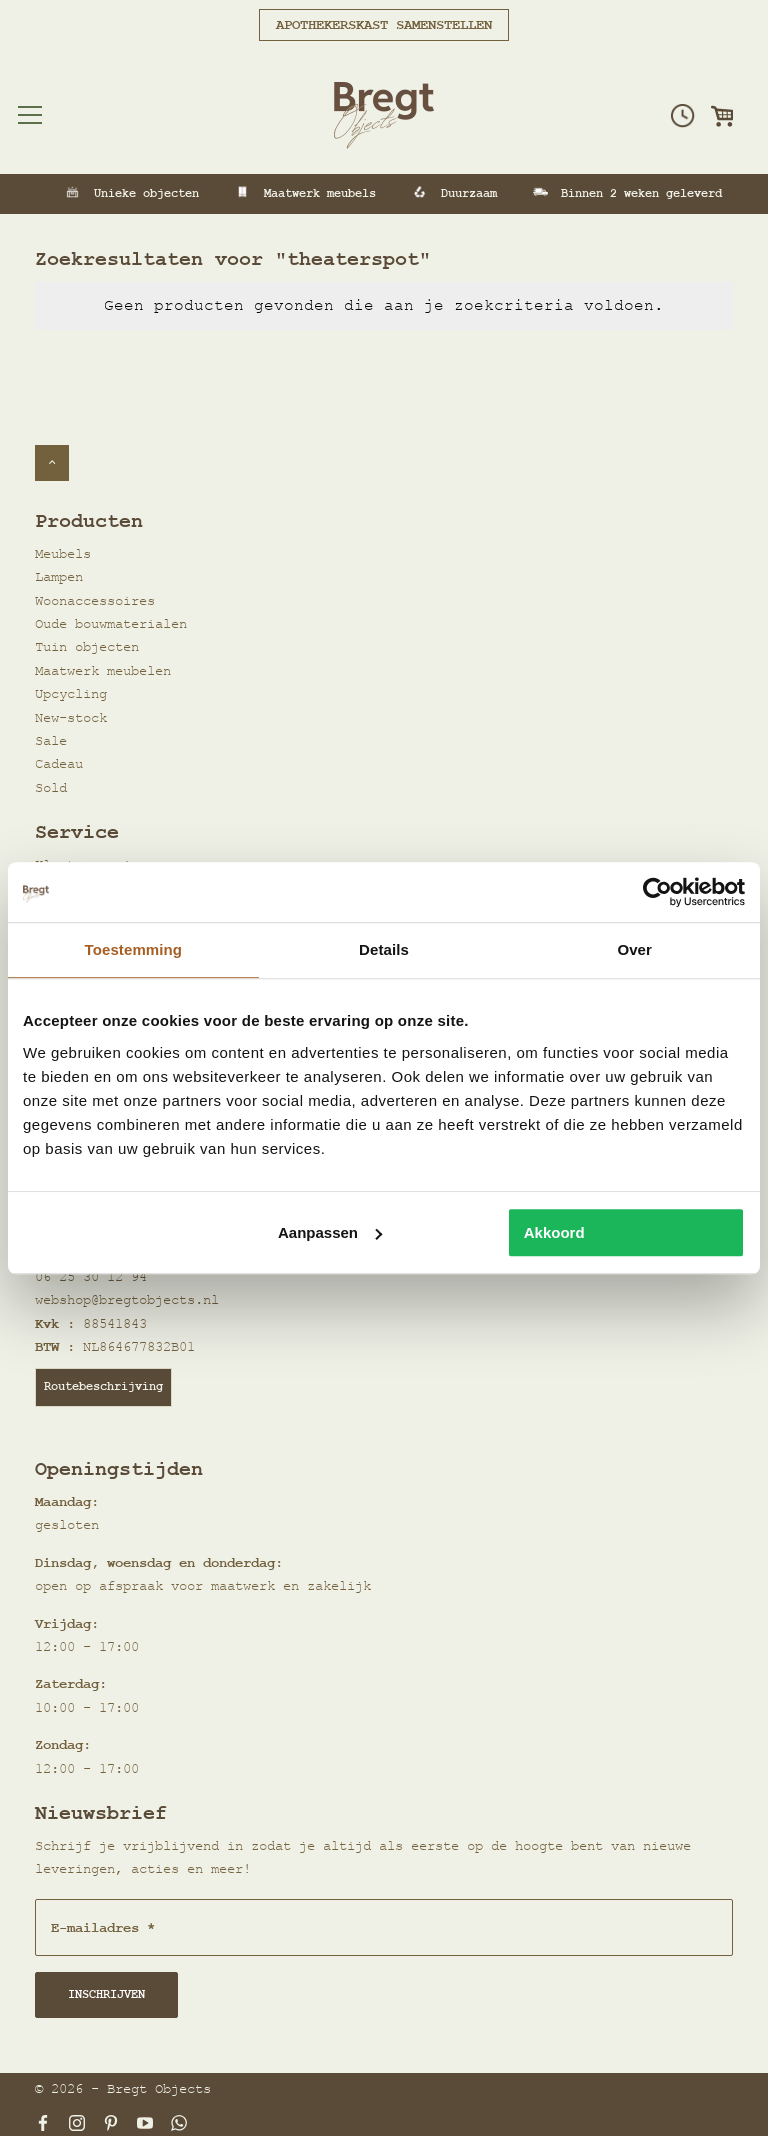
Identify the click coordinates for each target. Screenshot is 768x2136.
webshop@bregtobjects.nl (127, 1300)
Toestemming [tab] (134, 949)
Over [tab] (634, 949)
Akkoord (554, 1232)
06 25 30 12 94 (91, 1277)
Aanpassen (330, 1232)
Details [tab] (384, 949)
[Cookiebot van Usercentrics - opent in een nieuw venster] (657, 892)
